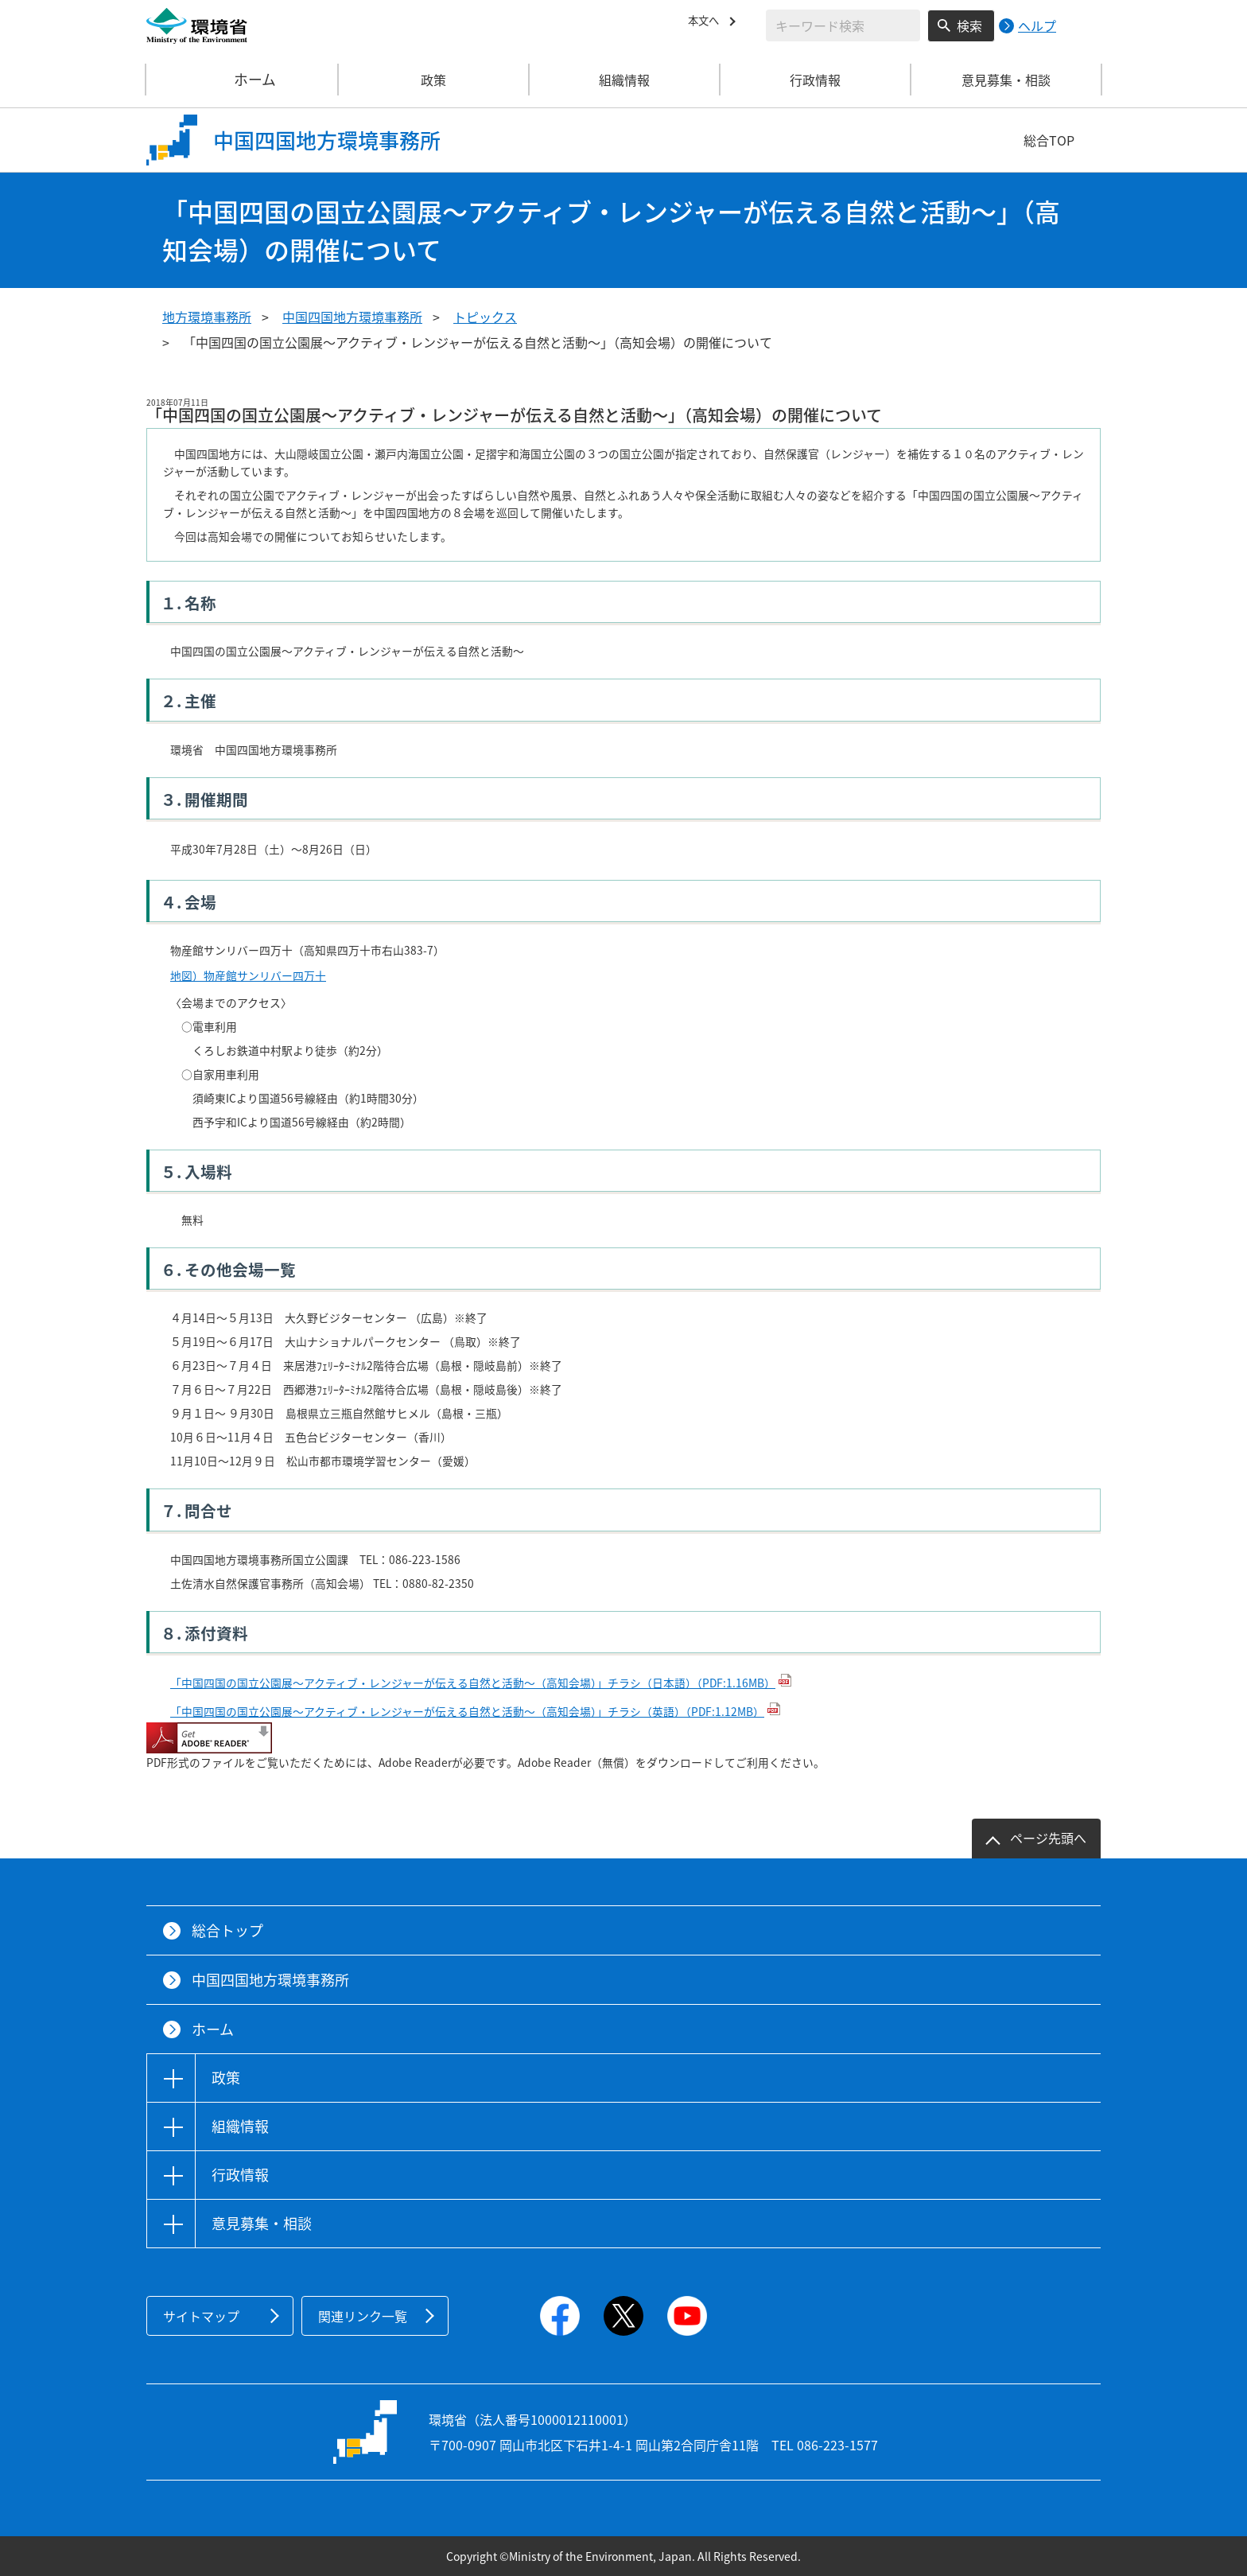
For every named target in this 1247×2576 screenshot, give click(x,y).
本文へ (707, 23)
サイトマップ (201, 2315)
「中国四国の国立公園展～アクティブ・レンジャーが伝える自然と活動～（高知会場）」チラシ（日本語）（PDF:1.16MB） (472, 1683)
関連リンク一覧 (362, 2315)
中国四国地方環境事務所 (352, 316)
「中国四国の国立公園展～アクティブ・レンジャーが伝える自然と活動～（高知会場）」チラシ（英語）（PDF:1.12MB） (467, 1711)
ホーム (242, 79)
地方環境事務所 (206, 316)
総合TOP (1049, 140)
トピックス (485, 316)
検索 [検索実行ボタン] (969, 25)
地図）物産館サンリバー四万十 (248, 975)
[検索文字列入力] (843, 25)
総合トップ (227, 1930)
